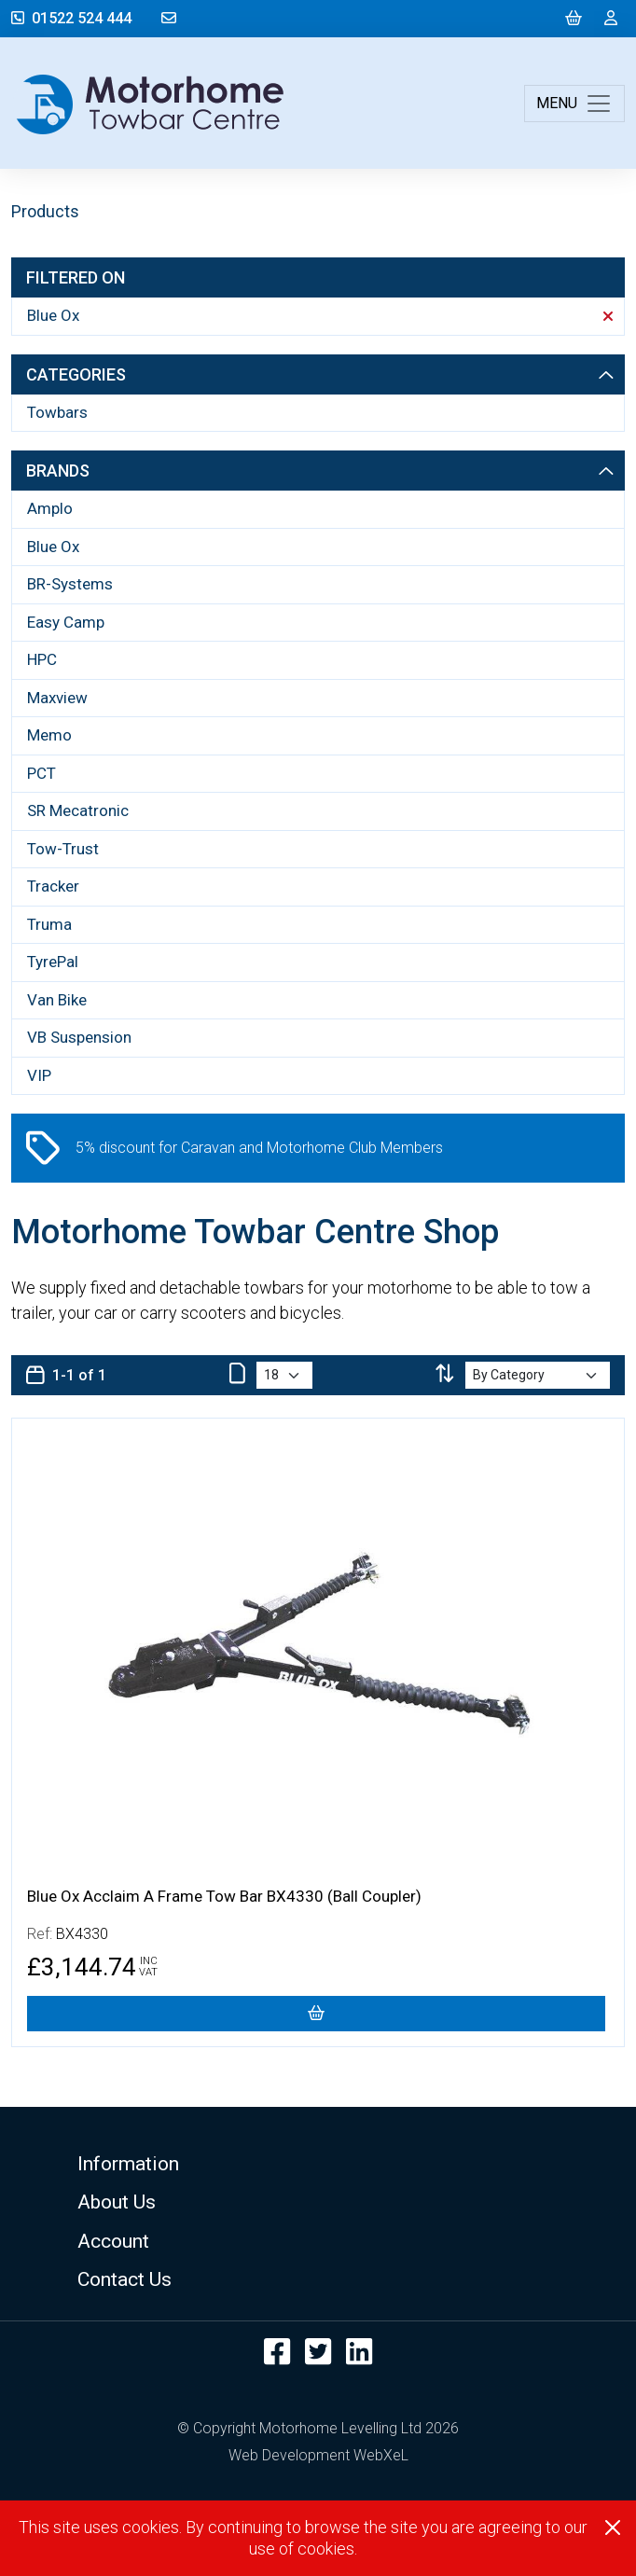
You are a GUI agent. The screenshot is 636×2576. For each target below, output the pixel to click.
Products (45, 211)
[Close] (612, 2527)
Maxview (57, 697)
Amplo (50, 508)
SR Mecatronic (78, 810)
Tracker (53, 886)
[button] (318, 2163)
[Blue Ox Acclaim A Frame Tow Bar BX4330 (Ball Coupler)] (316, 2013)
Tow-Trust (63, 848)
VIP (39, 1075)
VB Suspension (79, 1037)
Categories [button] (320, 374)
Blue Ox (320, 315)
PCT (41, 773)
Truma (49, 924)
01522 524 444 (71, 18)
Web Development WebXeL (318, 2455)
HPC (42, 659)
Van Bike (57, 999)
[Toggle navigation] (574, 103)
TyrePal (52, 961)
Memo (49, 735)
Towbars (57, 412)
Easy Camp (65, 622)
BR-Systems (70, 584)
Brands (320, 470)
